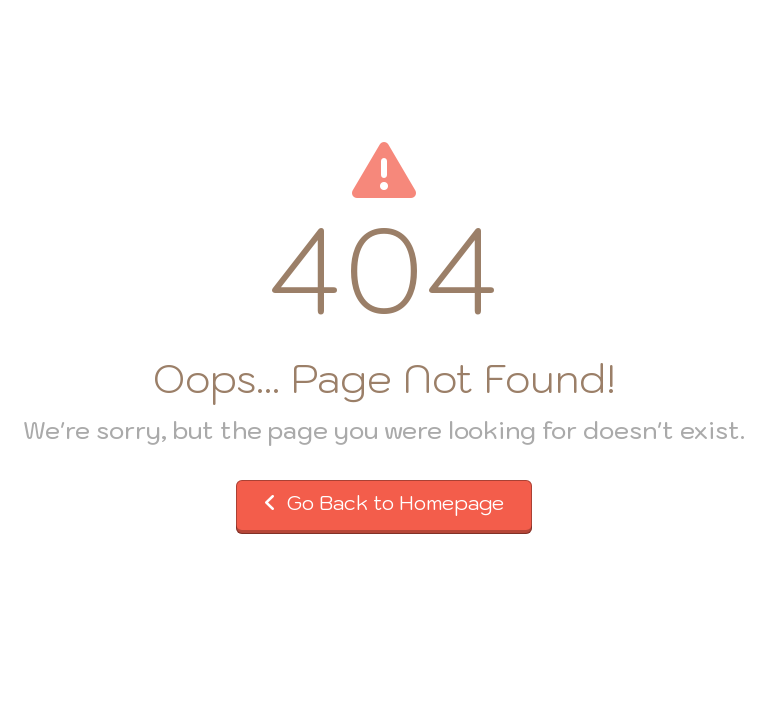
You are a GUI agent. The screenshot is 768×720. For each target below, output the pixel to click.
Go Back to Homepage (384, 503)
